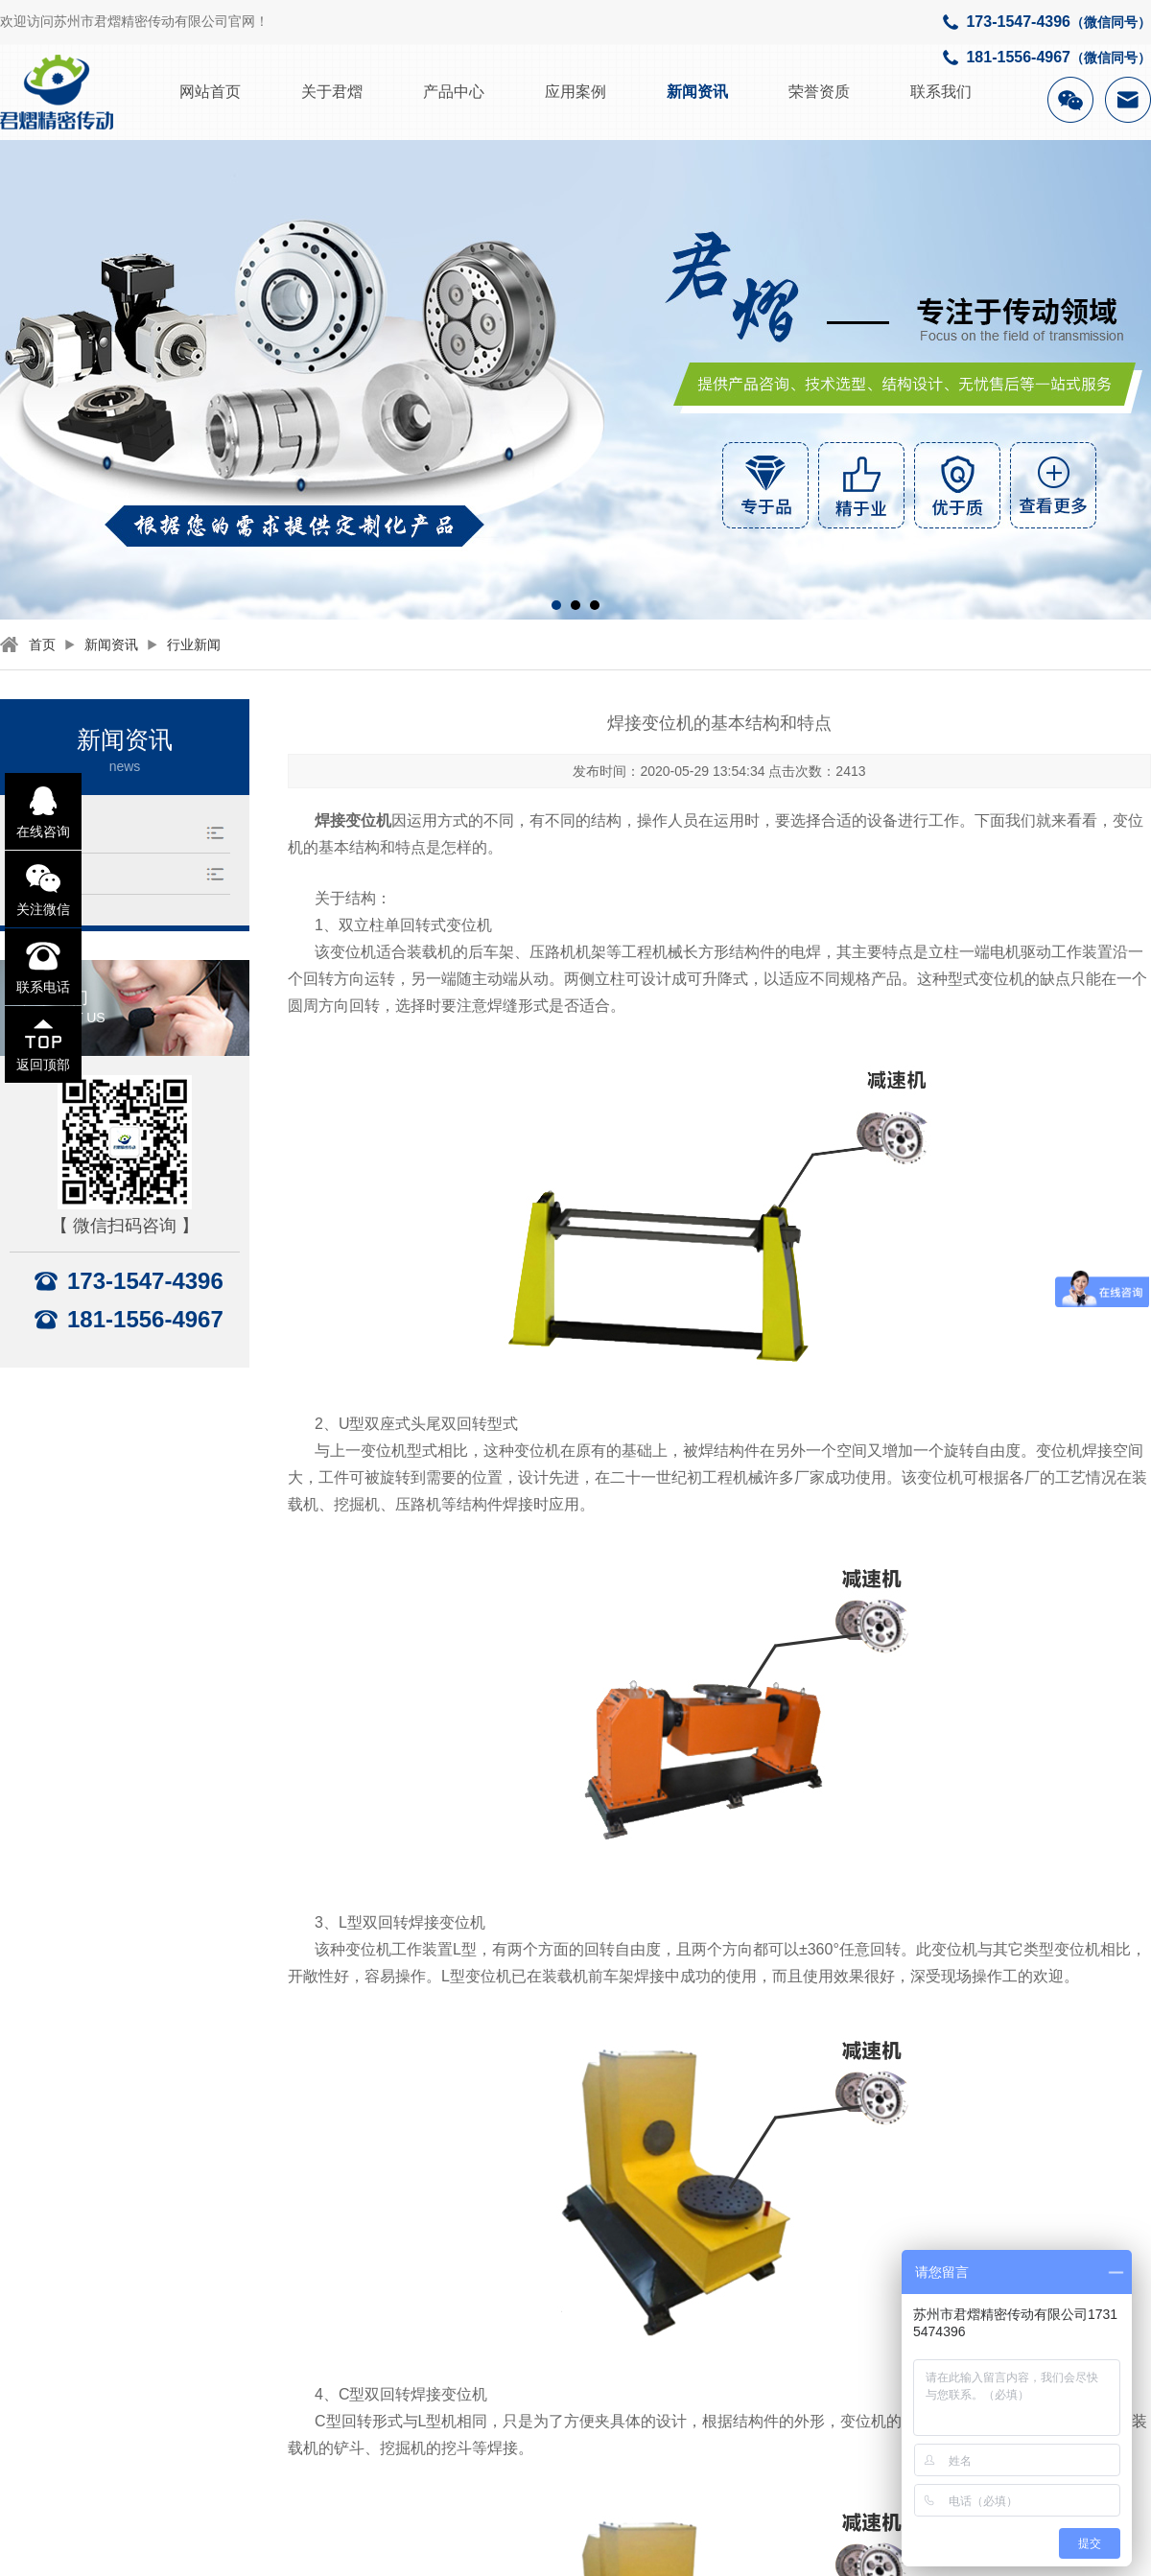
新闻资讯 (697, 91)
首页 (42, 644)
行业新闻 (194, 644)
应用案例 (575, 91)
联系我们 (941, 91)
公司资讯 (50, 873)
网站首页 (210, 91)
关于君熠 (332, 91)
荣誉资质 (819, 91)
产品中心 (453, 91)
